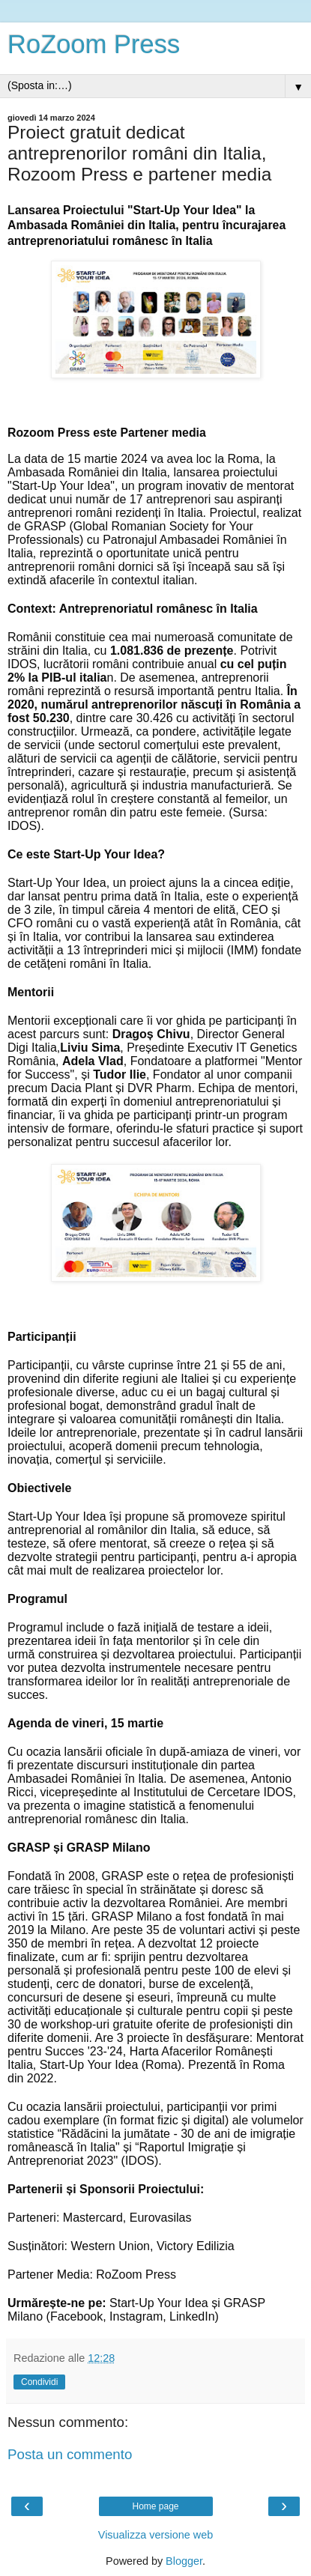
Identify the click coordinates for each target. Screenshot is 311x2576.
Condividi (39, 2382)
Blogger (184, 2561)
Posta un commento (69, 2454)
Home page (155, 2506)
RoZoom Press (93, 44)
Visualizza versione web (155, 2535)
